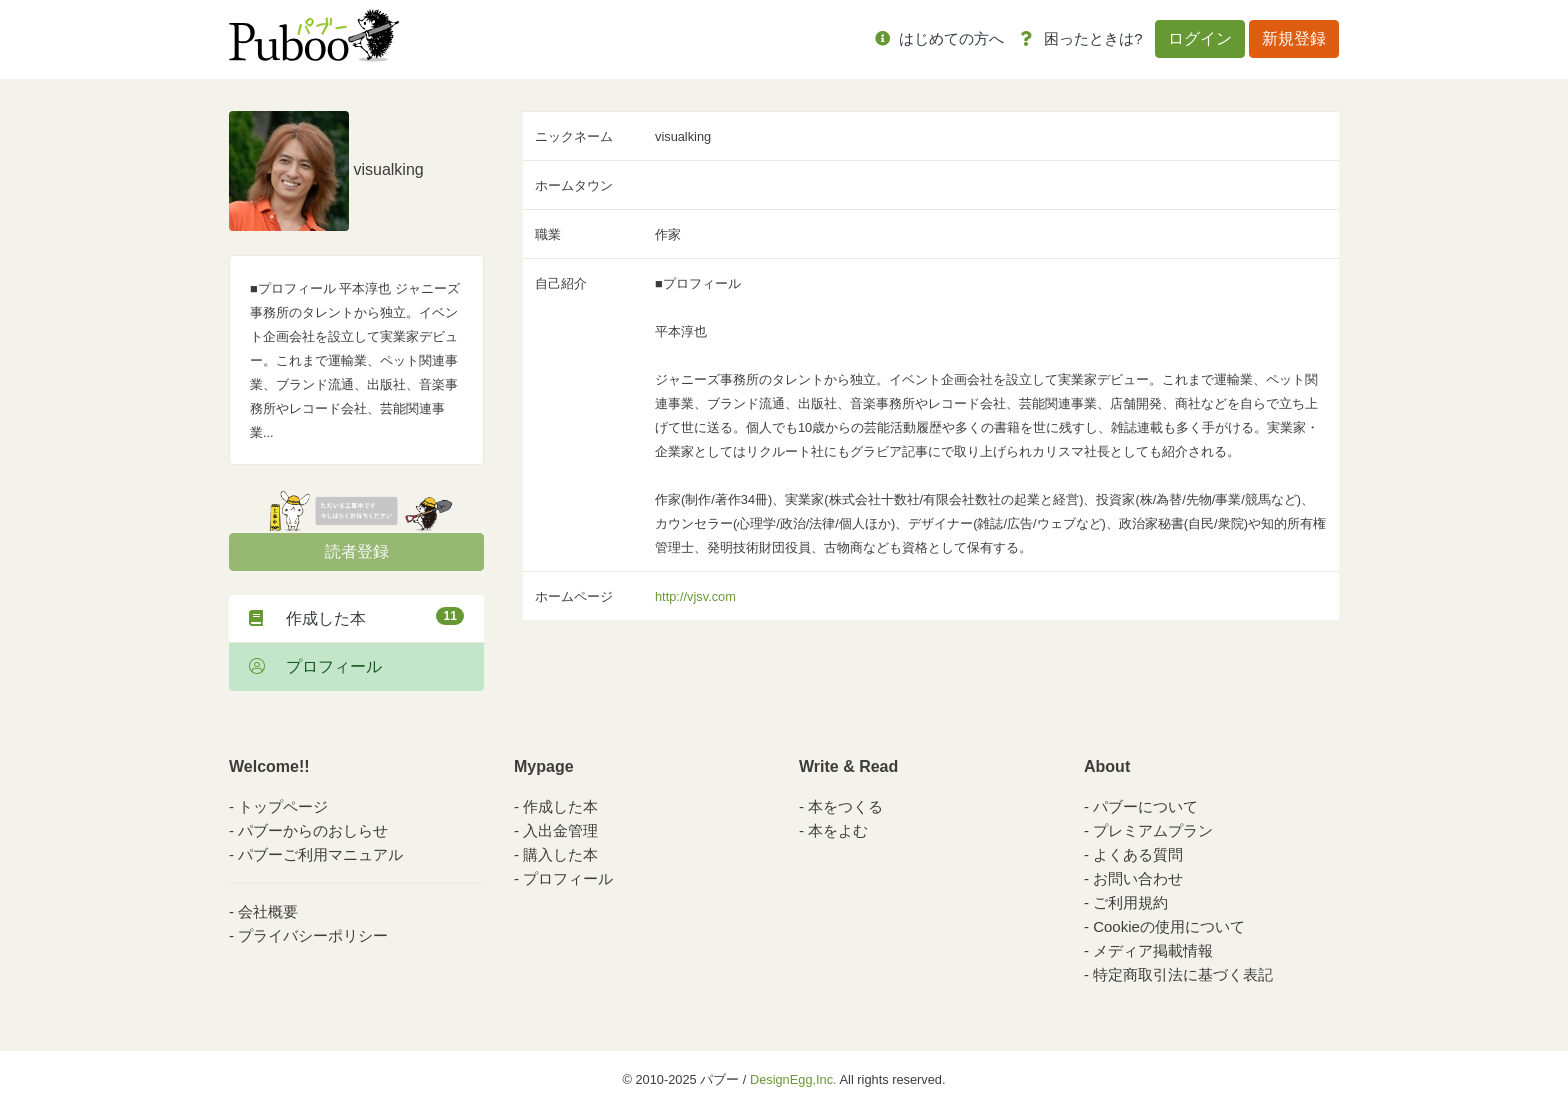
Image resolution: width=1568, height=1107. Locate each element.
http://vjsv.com (695, 596)
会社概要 (268, 911)
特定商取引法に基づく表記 (1183, 974)
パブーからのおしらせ (313, 830)
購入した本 (560, 854)
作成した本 (356, 617)
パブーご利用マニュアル (320, 854)
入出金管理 (560, 830)
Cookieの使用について (1169, 926)
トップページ (283, 806)
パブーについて (1145, 806)
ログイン (1200, 38)
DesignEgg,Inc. (793, 1079)
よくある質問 (1138, 854)
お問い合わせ (1138, 878)
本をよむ (838, 830)
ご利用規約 (1130, 902)
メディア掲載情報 (1153, 950)
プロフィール (315, 666)
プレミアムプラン (1153, 830)
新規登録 (1294, 38)
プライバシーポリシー (313, 935)
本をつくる (845, 806)
